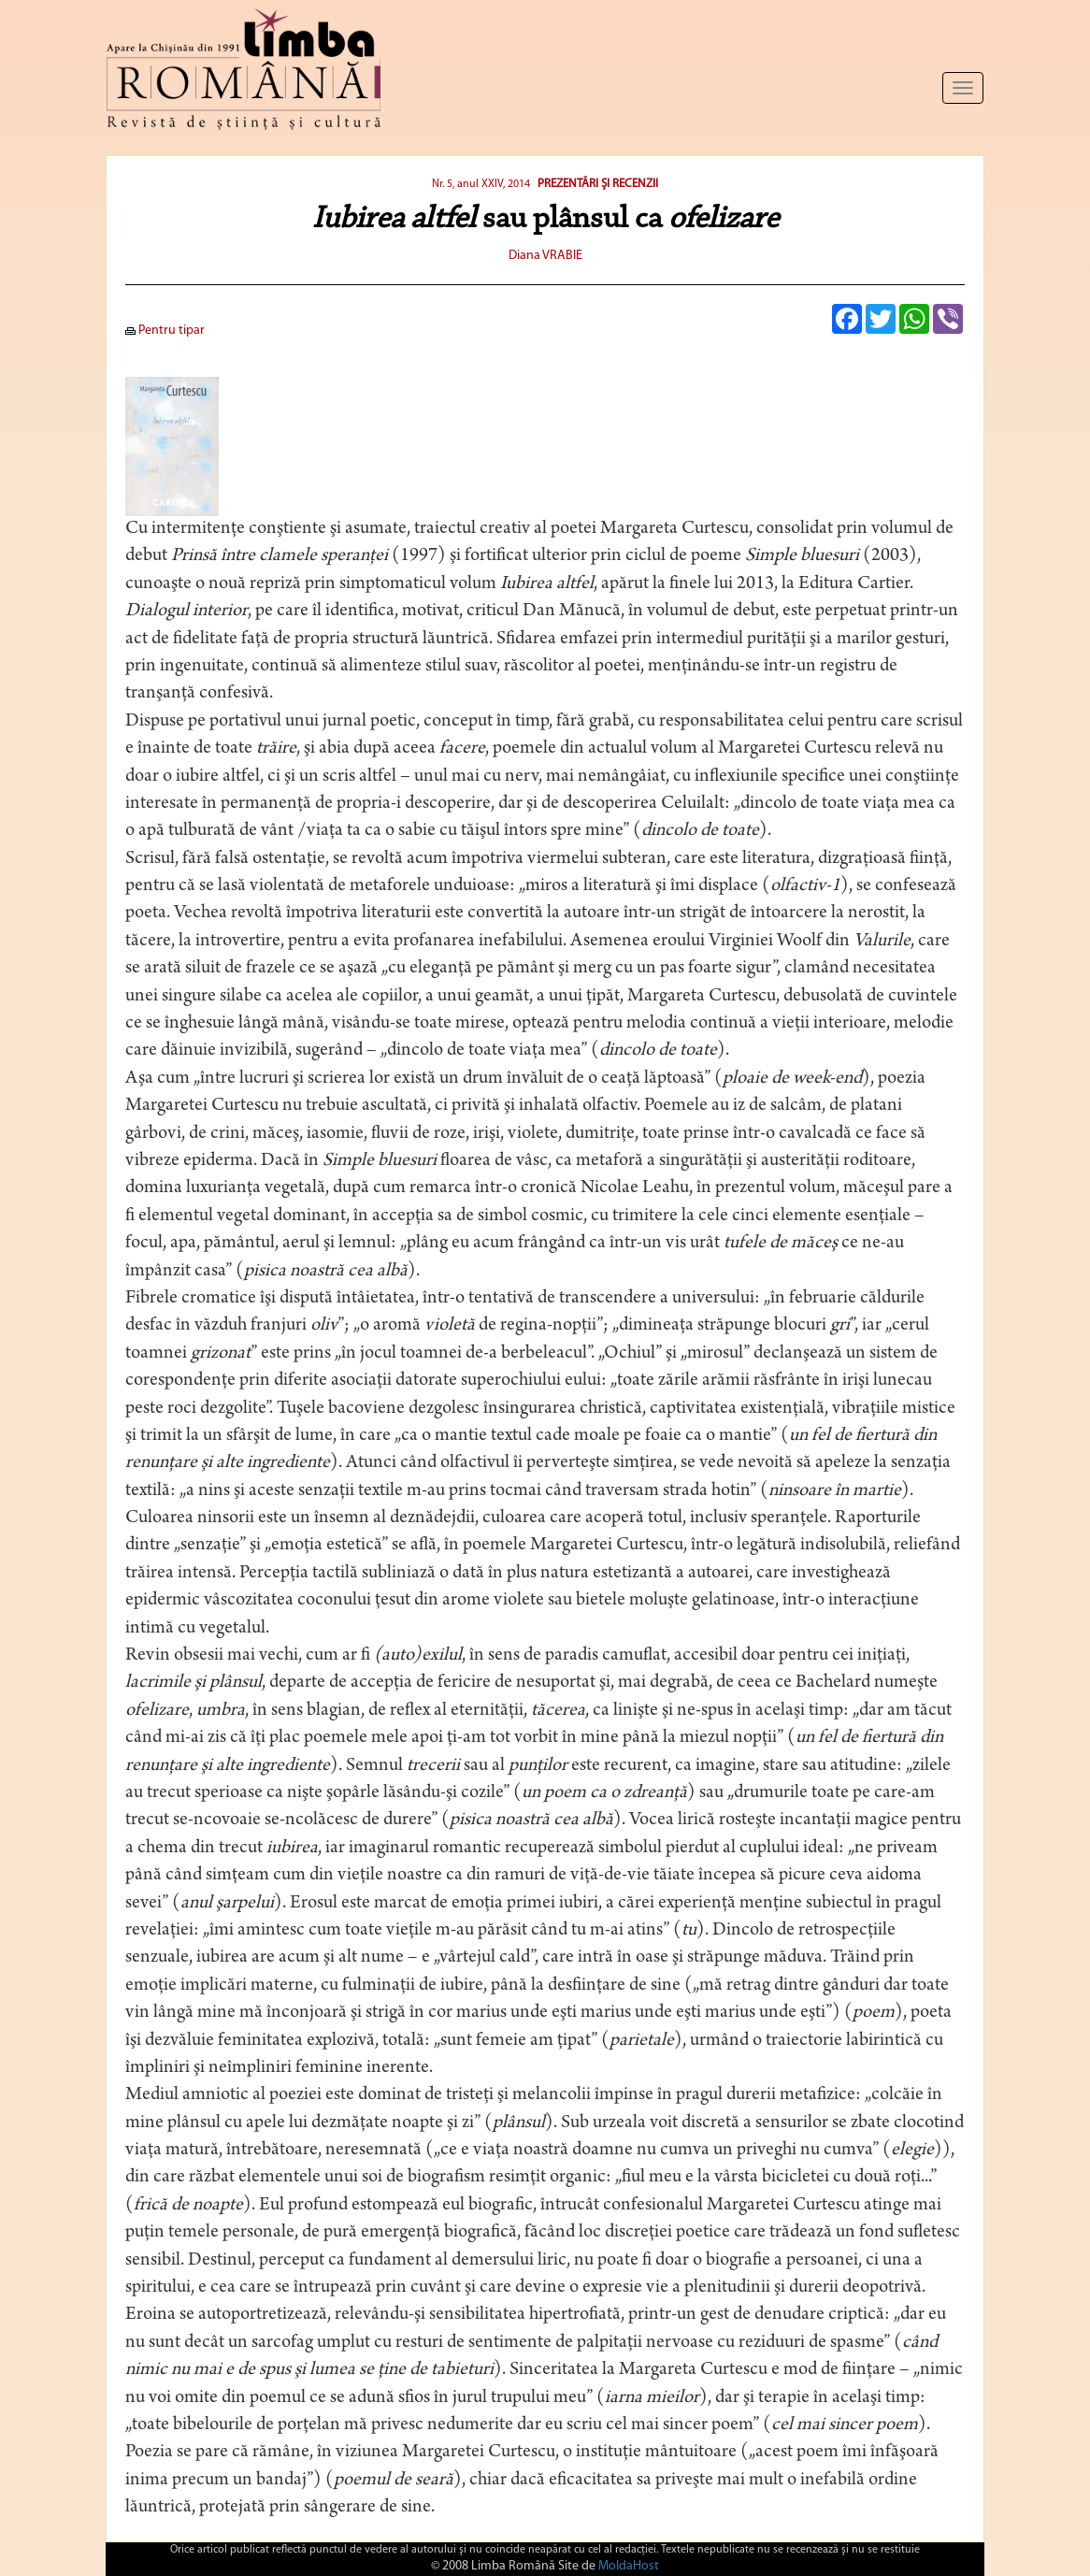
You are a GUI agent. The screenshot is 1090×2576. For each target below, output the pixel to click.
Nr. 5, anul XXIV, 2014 (481, 184)
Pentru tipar (165, 331)
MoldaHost (628, 2566)
